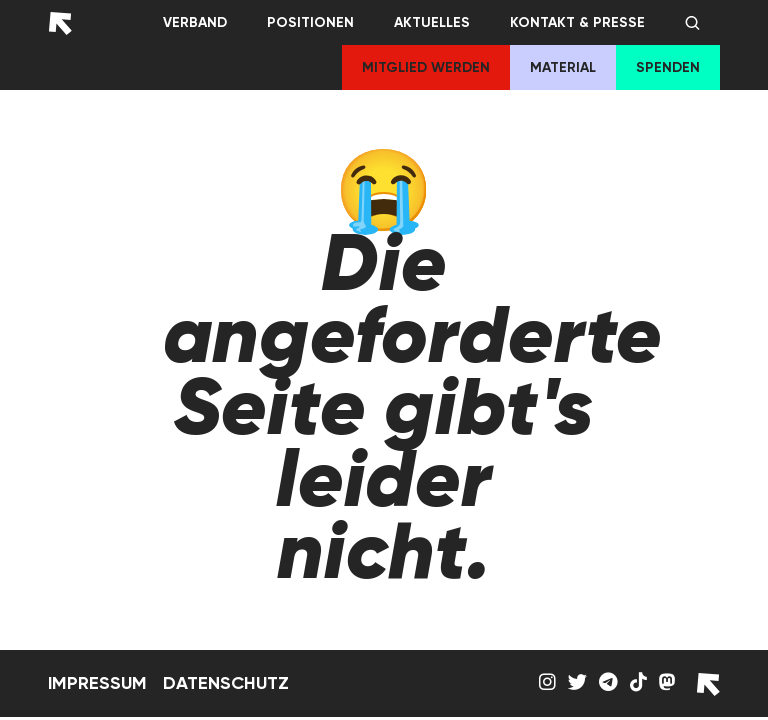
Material (563, 67)
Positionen (310, 22)
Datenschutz (226, 683)
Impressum (97, 683)
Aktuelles (432, 22)
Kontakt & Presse (577, 22)
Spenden (668, 67)
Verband (195, 22)
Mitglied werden (426, 67)
